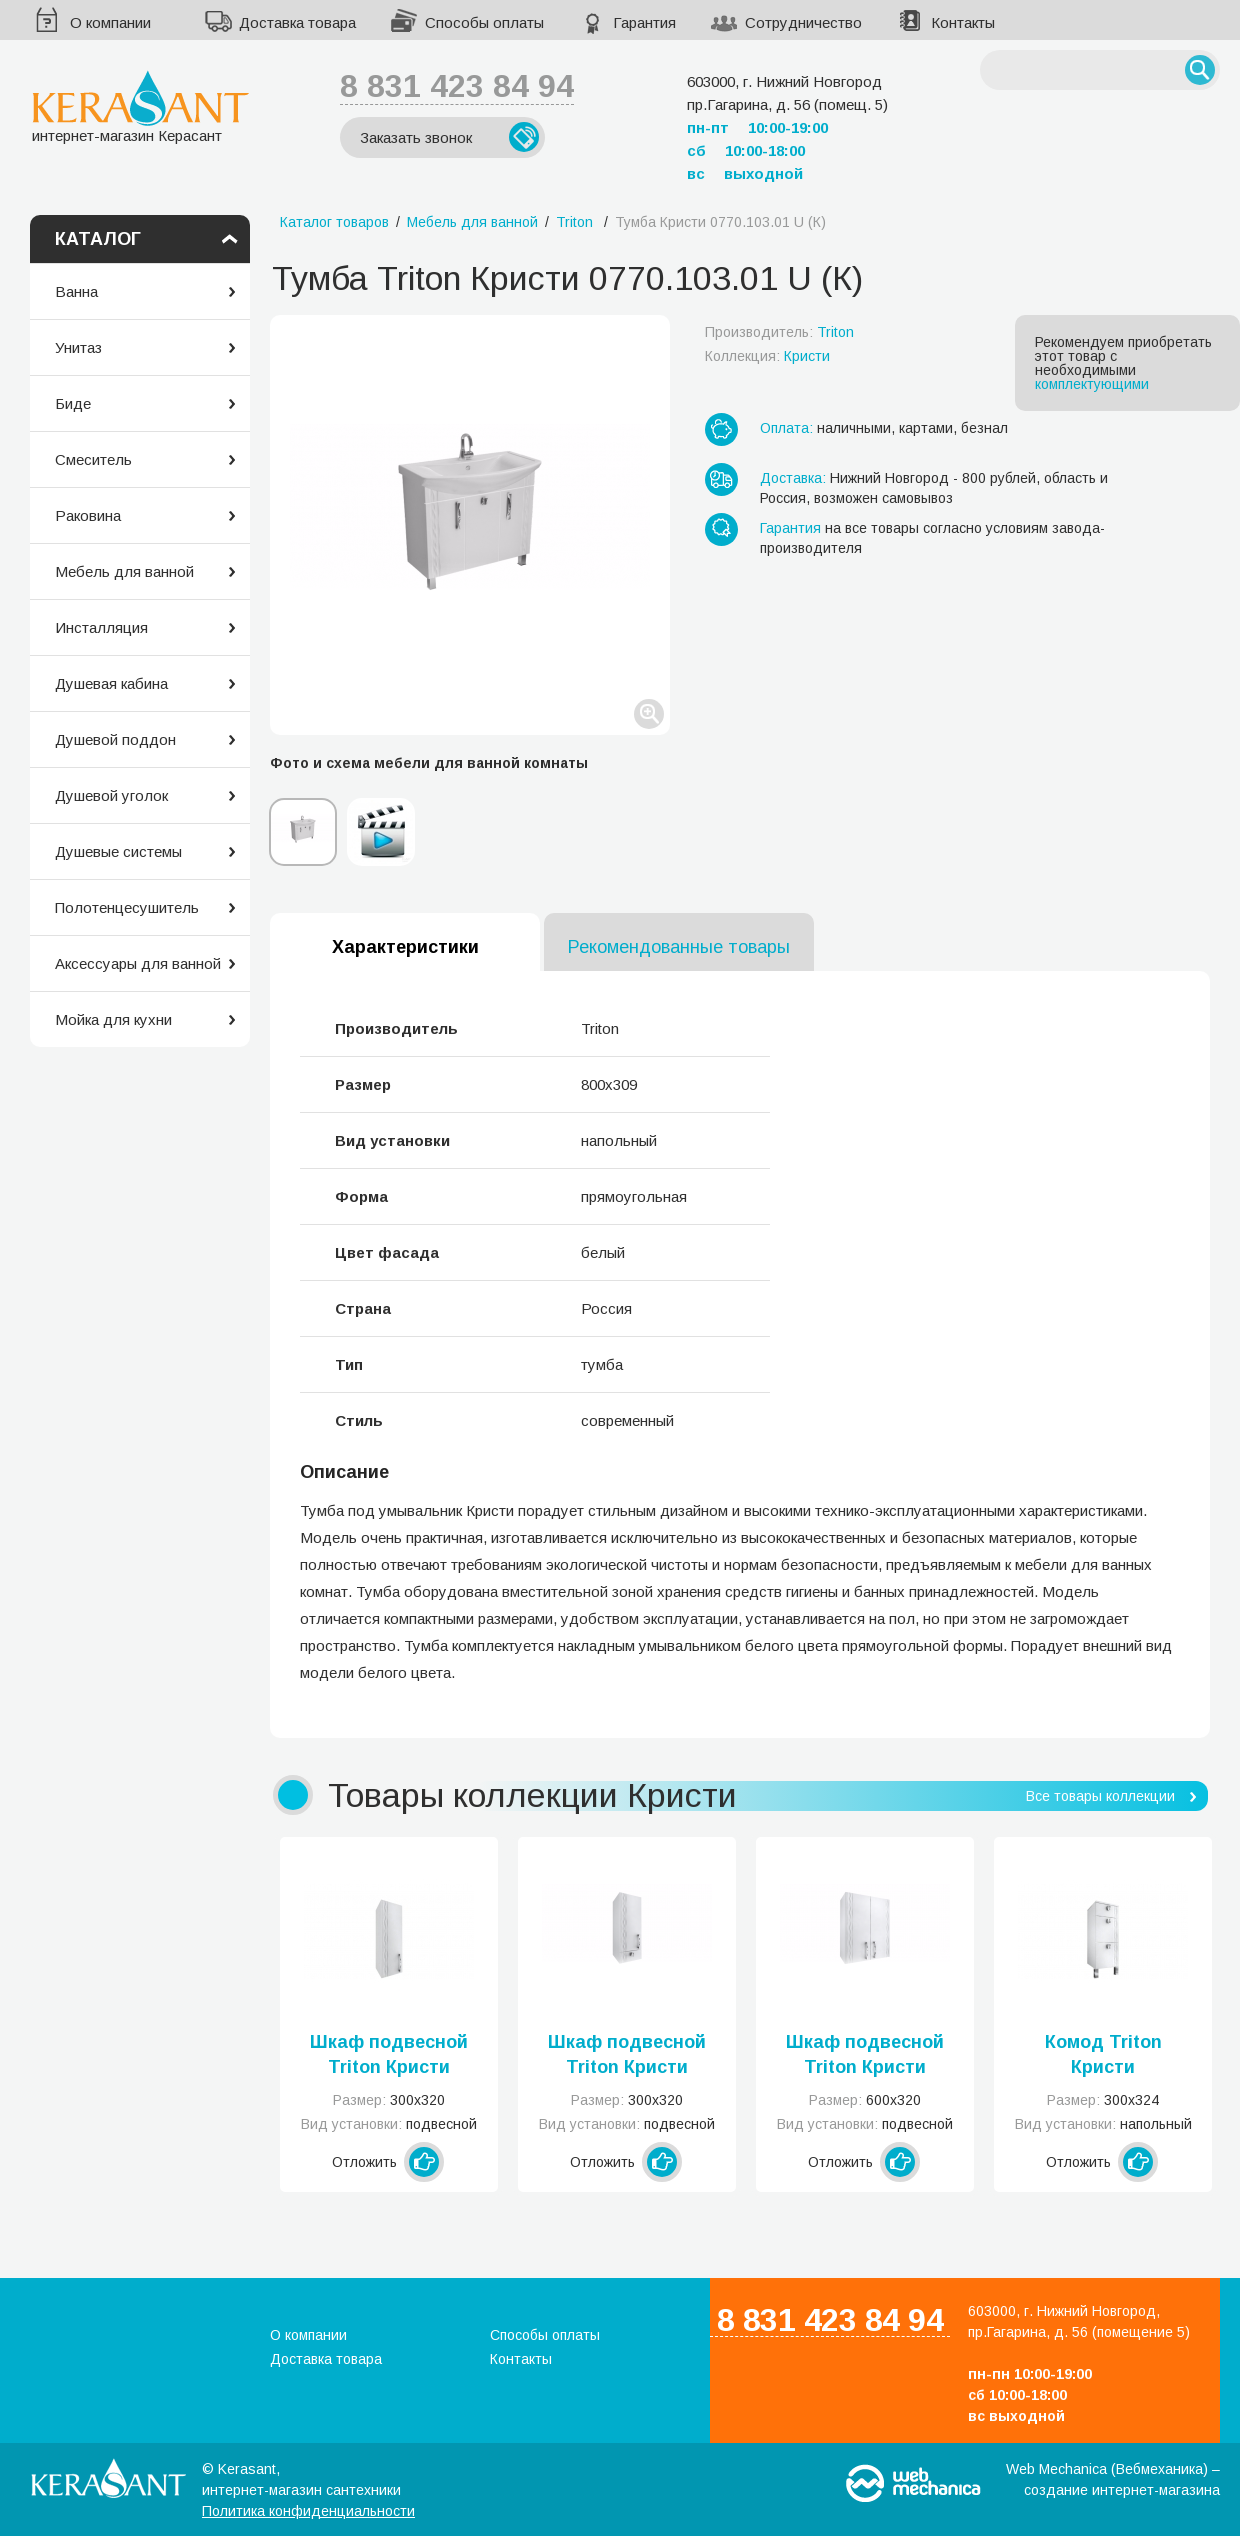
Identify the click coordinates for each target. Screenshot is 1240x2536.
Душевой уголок (111, 795)
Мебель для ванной (124, 571)
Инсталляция (101, 627)
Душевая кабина (111, 683)
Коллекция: (767, 356)
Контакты (963, 22)
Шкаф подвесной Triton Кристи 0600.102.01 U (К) (865, 2056)
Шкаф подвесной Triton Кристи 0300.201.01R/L (627, 2056)
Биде (73, 403)
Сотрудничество (803, 22)
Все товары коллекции (1100, 1796)
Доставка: (793, 478)
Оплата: (786, 428)
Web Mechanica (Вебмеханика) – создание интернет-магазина (1113, 2479)
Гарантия (644, 22)
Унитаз (78, 347)
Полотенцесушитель (127, 907)
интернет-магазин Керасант (140, 106)
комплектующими (1092, 384)
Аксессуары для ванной (138, 963)
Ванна (76, 291)
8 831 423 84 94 (457, 86)
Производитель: (779, 332)
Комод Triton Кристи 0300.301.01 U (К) (1103, 2056)
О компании (110, 22)
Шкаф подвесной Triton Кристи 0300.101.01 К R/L (389, 2056)
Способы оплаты (484, 22)
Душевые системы (118, 851)
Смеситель (93, 459)
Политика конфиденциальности (308, 2511)
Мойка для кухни (113, 1019)
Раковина (88, 515)
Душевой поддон (115, 739)
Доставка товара (297, 22)
